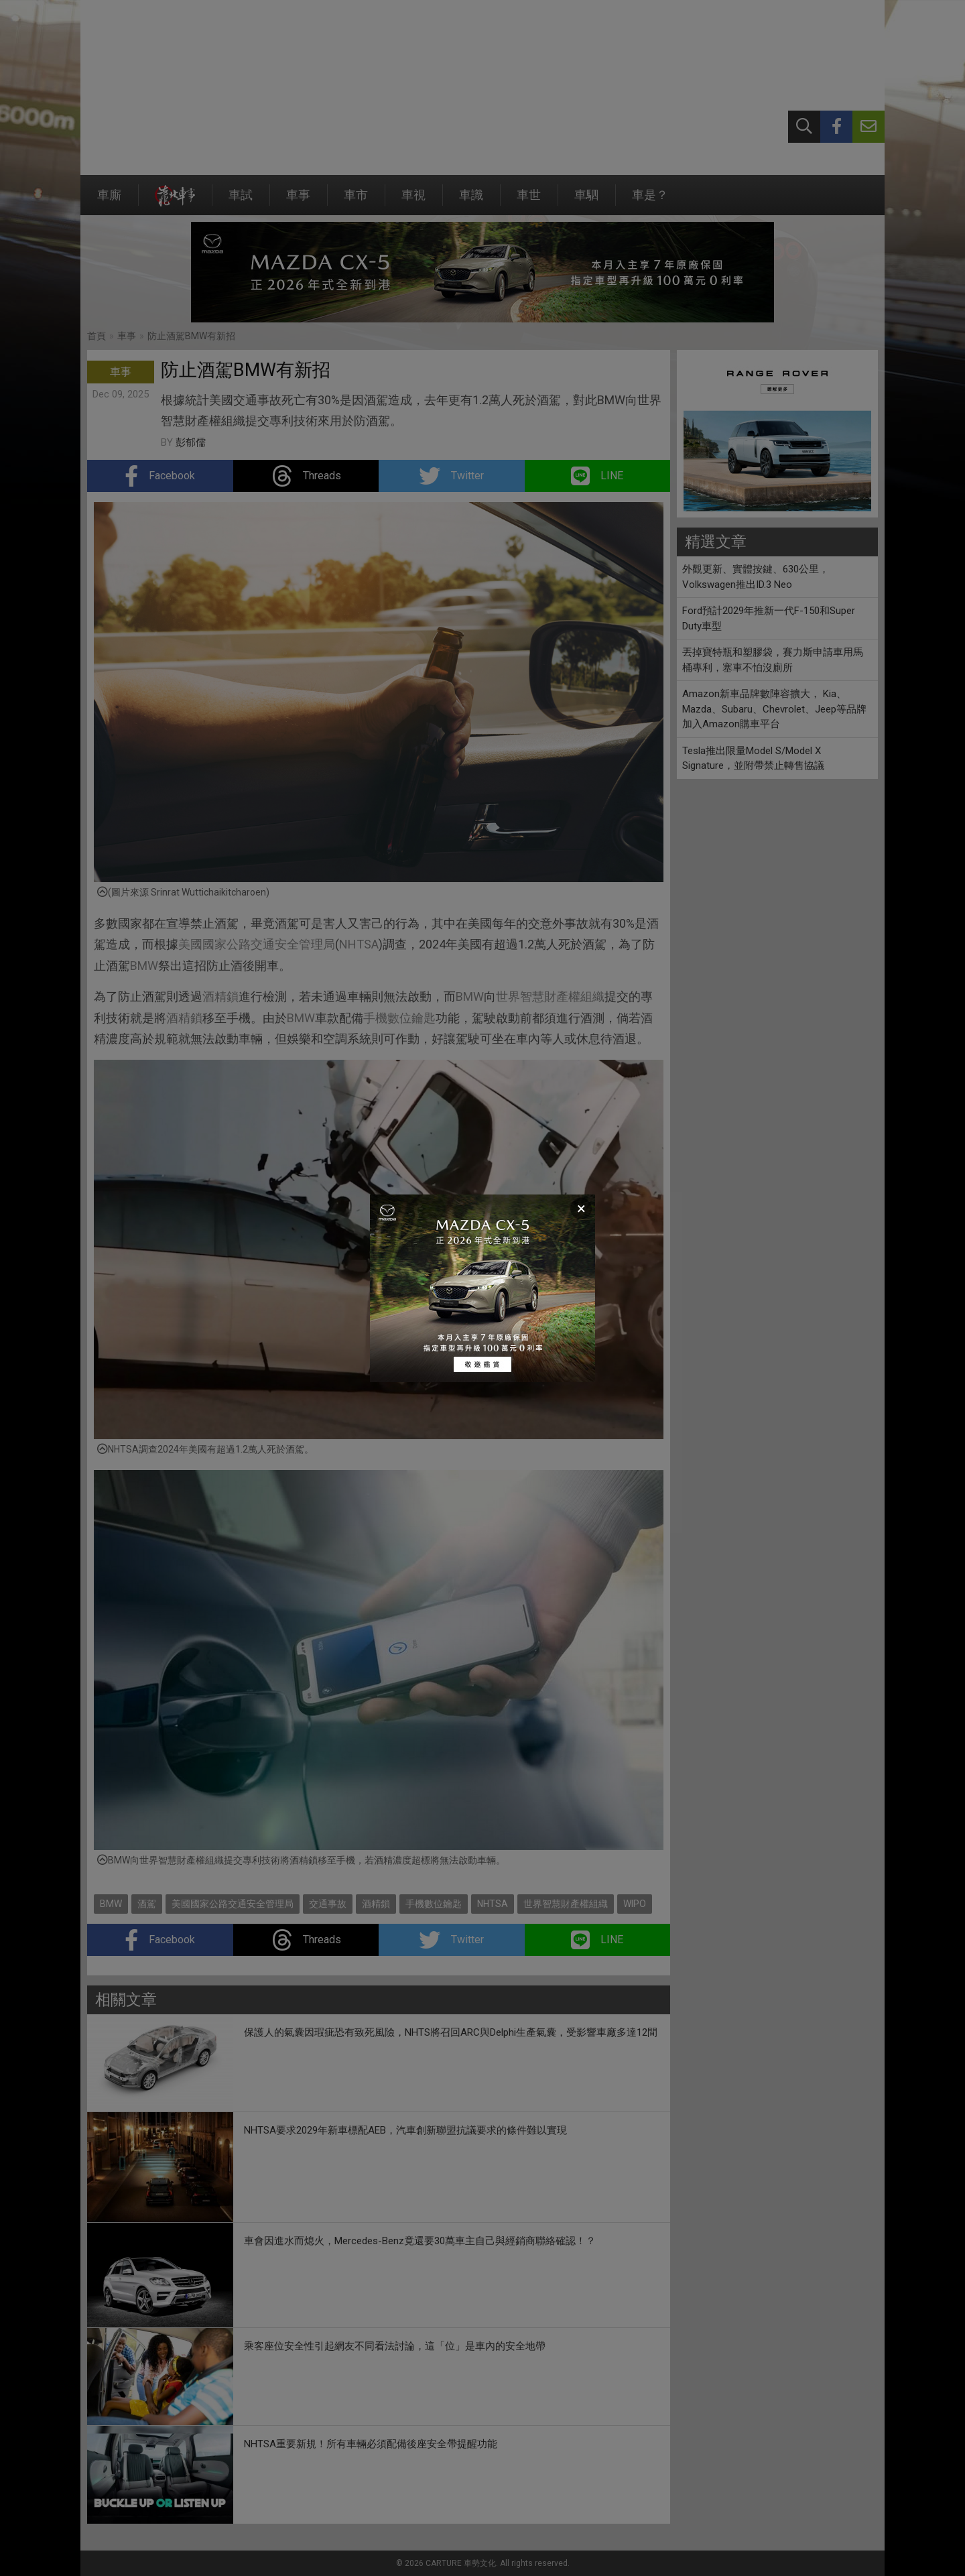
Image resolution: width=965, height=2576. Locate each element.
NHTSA (359, 944)
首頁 (96, 335)
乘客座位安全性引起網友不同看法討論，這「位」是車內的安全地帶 (394, 2346)
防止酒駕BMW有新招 (191, 335)
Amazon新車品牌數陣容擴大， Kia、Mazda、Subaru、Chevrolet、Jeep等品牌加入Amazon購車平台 (774, 709)
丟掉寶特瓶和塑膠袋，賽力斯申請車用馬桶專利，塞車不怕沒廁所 (772, 660)
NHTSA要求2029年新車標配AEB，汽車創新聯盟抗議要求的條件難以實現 (405, 2130)
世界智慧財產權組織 (550, 996)
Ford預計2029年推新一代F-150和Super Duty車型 (768, 618)
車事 (298, 201)
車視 (413, 201)
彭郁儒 (191, 442)
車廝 (109, 201)
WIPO (634, 1903)
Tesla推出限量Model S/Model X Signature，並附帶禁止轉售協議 (753, 758)
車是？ (650, 201)
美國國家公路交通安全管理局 (256, 944)
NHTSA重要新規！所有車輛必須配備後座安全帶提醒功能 (370, 2444)
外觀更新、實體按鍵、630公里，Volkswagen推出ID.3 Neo (755, 577)
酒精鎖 (220, 996)
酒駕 (146, 1903)
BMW (144, 966)
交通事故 (327, 1903)
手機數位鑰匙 (399, 1018)
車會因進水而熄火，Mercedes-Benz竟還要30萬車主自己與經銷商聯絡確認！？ (420, 2241)
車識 (471, 201)
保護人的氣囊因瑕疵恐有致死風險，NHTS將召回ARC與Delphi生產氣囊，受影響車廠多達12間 (450, 2032)
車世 (529, 201)
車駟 (586, 201)
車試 (240, 201)
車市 (356, 201)
